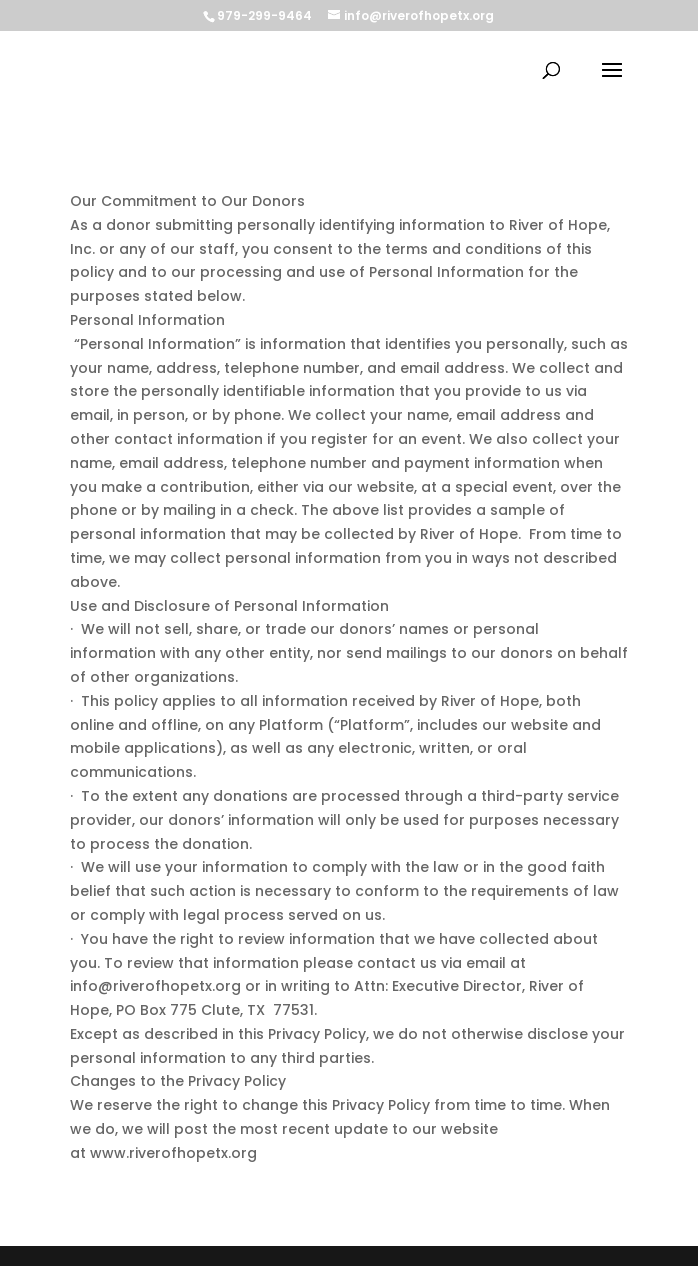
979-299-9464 (264, 15)
